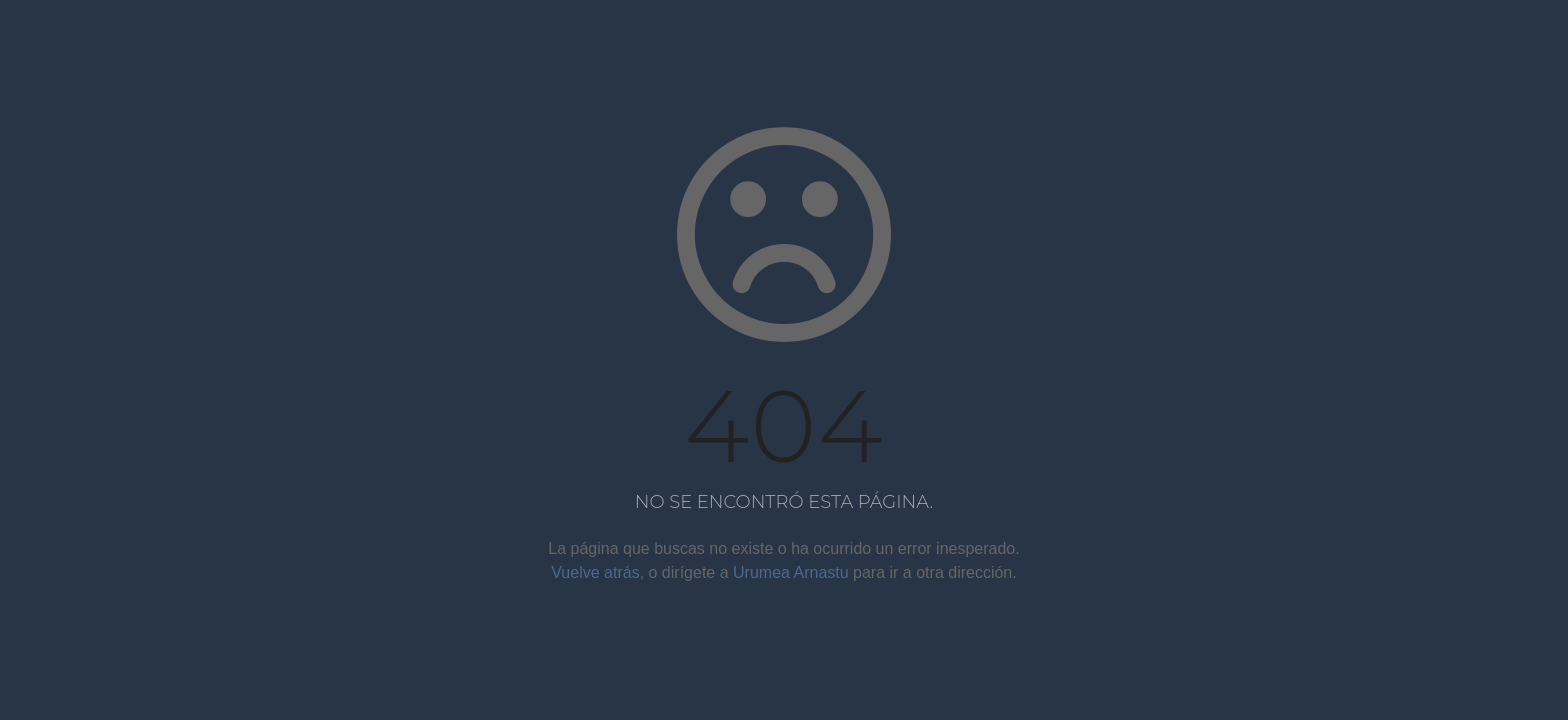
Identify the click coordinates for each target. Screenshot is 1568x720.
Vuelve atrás (595, 572)
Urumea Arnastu (791, 572)
